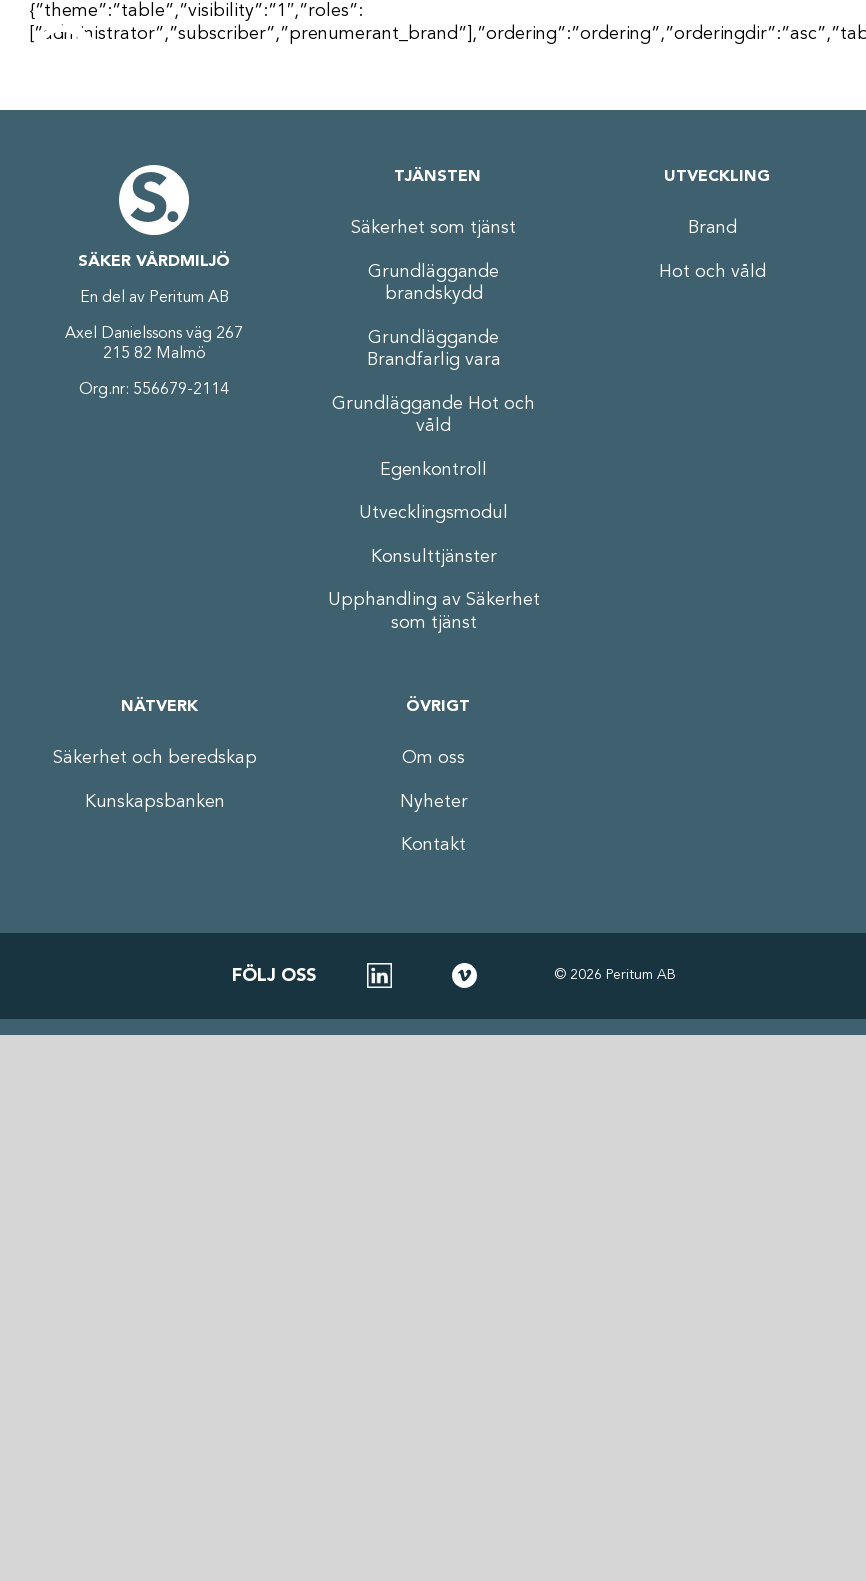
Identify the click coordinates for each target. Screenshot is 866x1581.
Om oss (433, 758)
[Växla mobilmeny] (811, 60)
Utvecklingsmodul (433, 513)
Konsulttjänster (434, 557)
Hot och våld (712, 272)
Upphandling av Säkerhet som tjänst (434, 611)
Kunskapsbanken (155, 802)
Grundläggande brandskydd (433, 283)
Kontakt (433, 845)
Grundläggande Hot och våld (433, 415)
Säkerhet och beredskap (155, 758)
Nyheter (434, 802)
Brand (712, 228)
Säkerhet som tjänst (433, 228)
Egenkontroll (433, 470)
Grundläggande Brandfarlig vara (434, 349)
